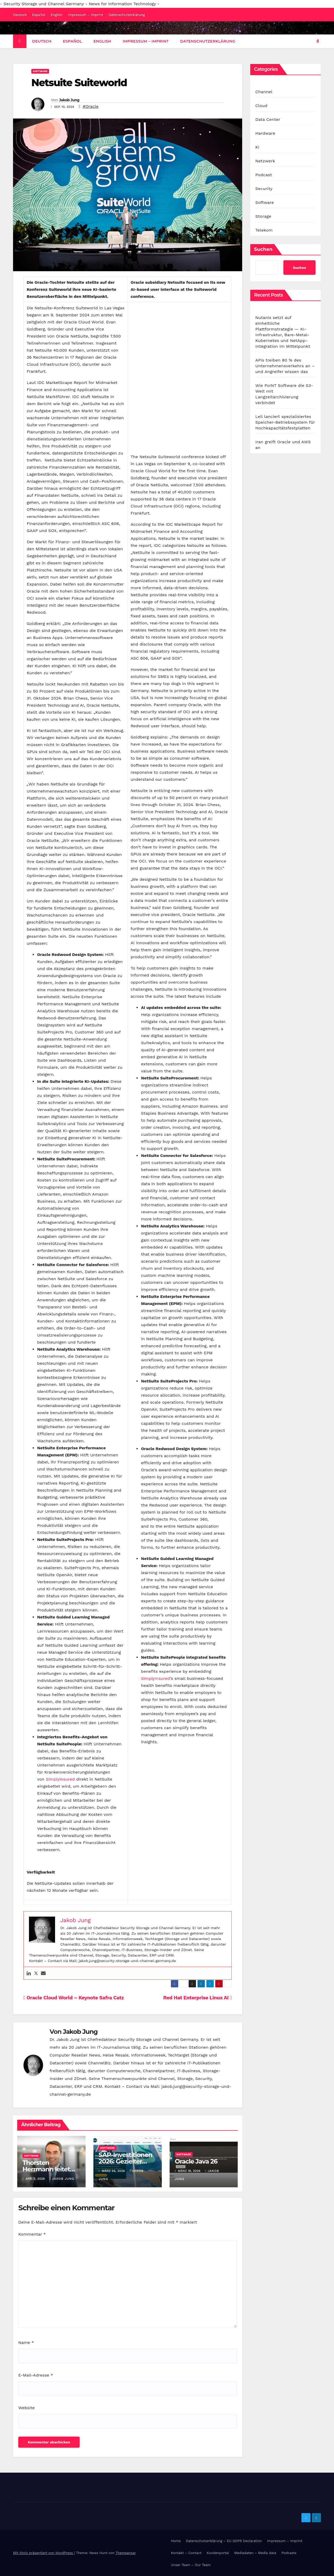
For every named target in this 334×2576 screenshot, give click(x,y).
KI (257, 147)
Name (26, 2342)
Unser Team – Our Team (191, 2565)
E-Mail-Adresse (35, 2375)
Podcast (263, 174)
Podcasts (289, 2553)
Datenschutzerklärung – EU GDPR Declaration (224, 2541)
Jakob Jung (69, 100)
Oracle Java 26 (196, 2161)
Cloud (261, 105)
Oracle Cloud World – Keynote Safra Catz (73, 1998)
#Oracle (91, 106)
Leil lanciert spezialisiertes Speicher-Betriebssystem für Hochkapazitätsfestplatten (285, 422)
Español (38, 15)
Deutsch (20, 15)
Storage (263, 216)
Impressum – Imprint (85, 15)
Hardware (265, 133)
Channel (263, 91)
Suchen (263, 249)
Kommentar (32, 2234)
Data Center (268, 119)
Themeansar (126, 2553)
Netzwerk (265, 160)
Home (176, 2541)
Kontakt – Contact (186, 2553)
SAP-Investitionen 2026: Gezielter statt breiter (125, 2161)
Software (40, 71)
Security (264, 188)
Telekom (264, 230)
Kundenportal (218, 2553)
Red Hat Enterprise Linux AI (197, 1998)
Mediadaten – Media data (255, 2553)
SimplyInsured (60, 1779)
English (57, 15)
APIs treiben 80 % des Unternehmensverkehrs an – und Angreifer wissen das (285, 366)
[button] (318, 41)
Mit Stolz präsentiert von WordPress (43, 2553)
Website (26, 2407)
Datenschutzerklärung (127, 15)
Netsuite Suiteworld (79, 82)
